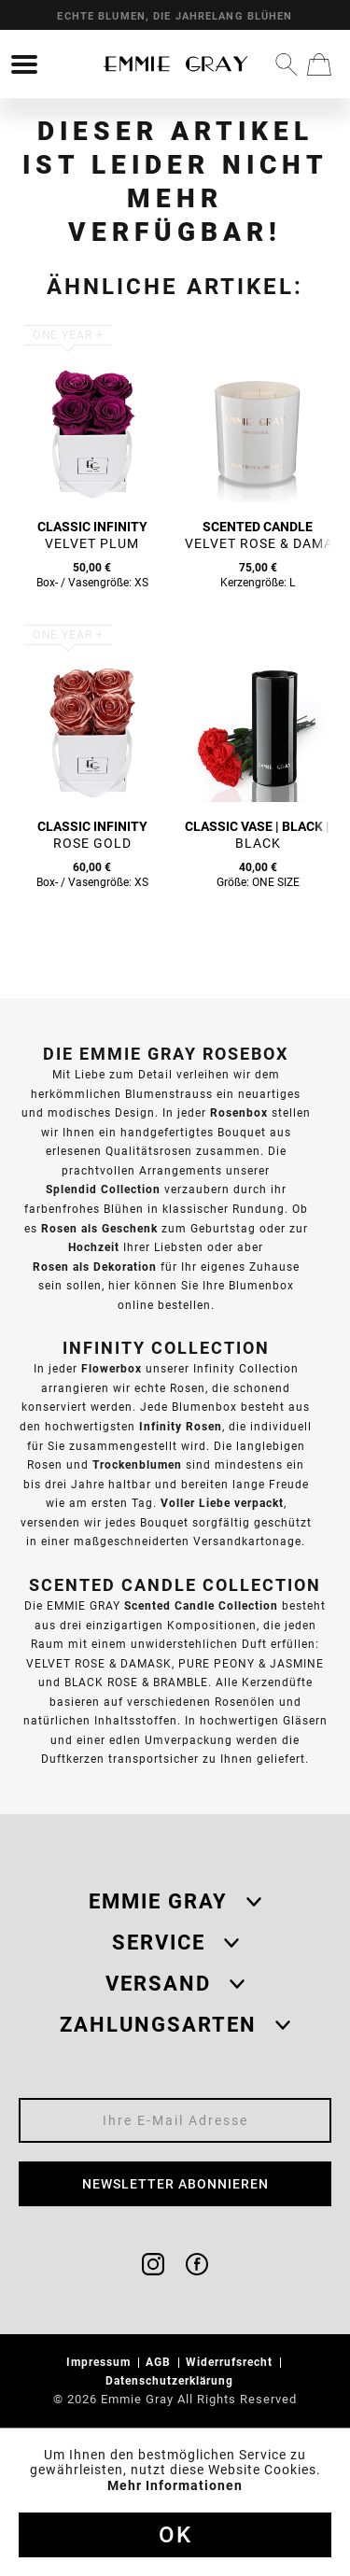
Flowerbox (111, 1368)
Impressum (100, 2362)
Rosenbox (239, 1112)
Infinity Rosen (180, 1426)
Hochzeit (93, 1247)
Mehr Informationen (175, 2485)
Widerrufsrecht (231, 2362)
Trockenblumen (137, 1464)
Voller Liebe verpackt (222, 1503)
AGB (160, 2362)
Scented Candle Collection (201, 1605)
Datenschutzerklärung (171, 2380)
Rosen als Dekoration (95, 1267)
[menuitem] (24, 64)
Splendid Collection (103, 1189)
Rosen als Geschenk (99, 1228)
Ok (175, 2535)
